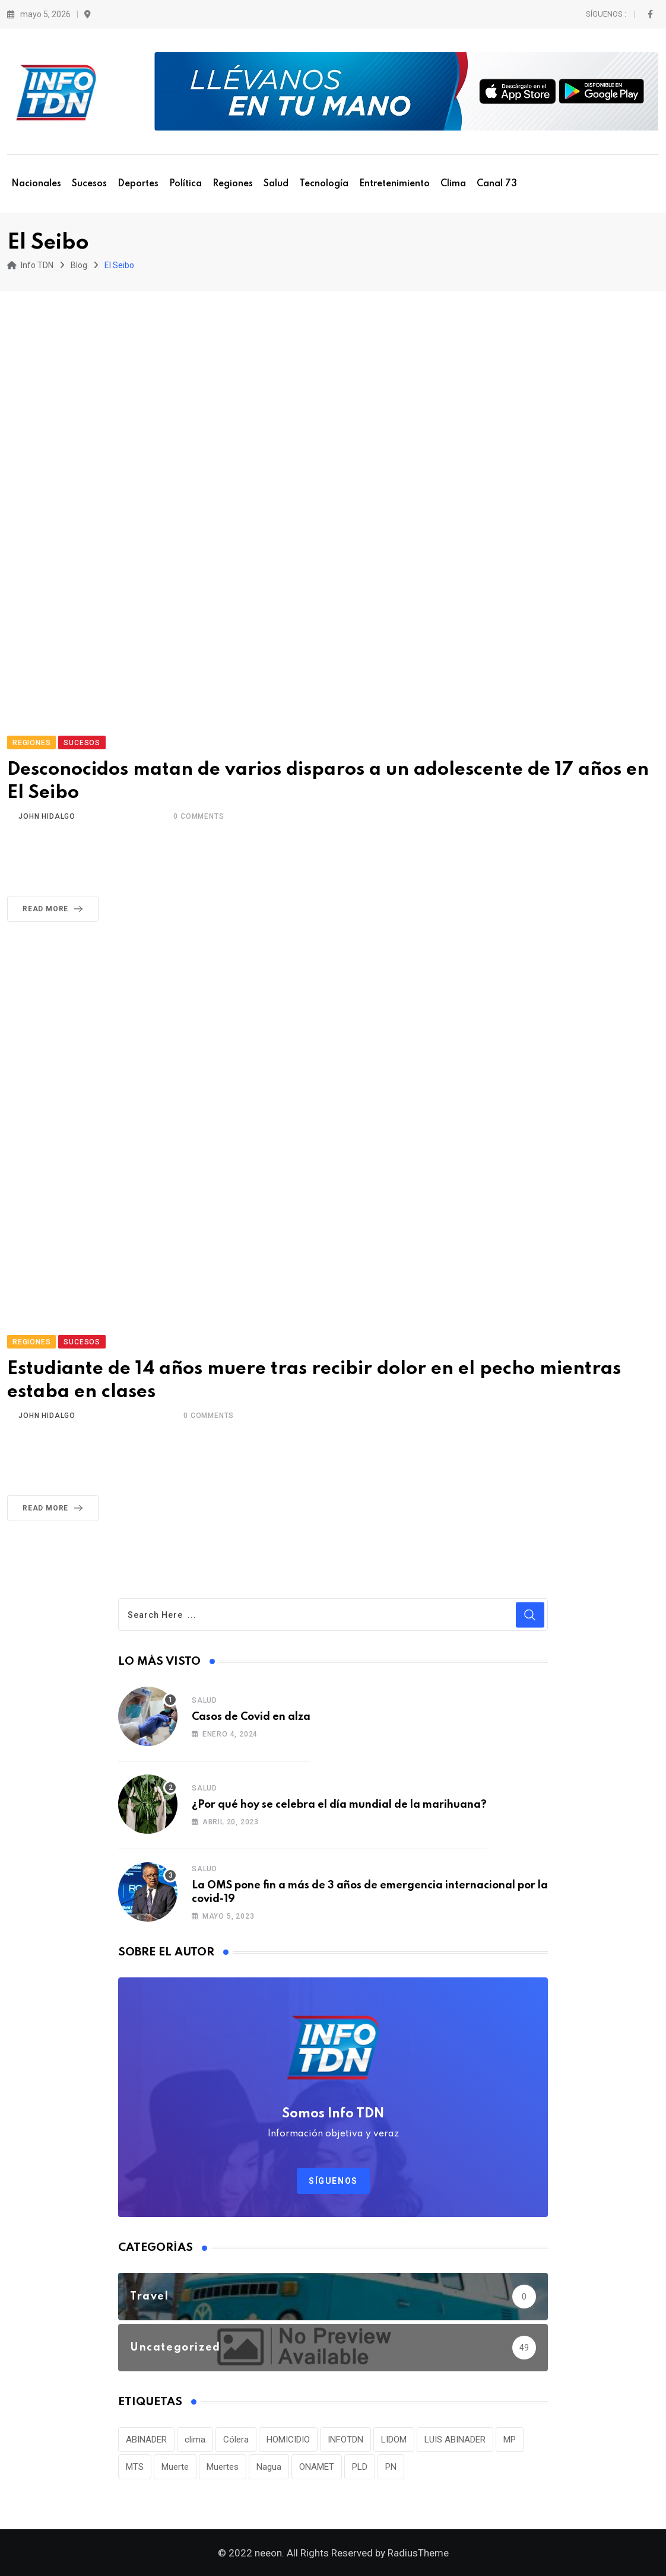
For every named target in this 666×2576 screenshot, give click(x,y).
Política (185, 184)
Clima (453, 184)
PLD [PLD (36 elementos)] (359, 2466)
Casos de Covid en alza (251, 1717)
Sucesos (89, 184)
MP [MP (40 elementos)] (509, 2439)
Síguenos (333, 2181)
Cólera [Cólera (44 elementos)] (236, 2439)
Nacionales (36, 184)
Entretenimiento (394, 184)
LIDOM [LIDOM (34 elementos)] (394, 2439)
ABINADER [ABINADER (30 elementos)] (146, 2439)
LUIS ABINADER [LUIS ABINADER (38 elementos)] (455, 2439)
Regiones (233, 184)
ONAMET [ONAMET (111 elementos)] (316, 2466)
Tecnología (323, 184)
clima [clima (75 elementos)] (195, 2439)
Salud (276, 184)
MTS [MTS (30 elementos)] (135, 2466)
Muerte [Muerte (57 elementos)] (175, 2466)
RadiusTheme (418, 2553)
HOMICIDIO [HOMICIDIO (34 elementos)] (288, 2439)
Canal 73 (497, 184)
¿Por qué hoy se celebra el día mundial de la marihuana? (339, 1804)
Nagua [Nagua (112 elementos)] (268, 2466)
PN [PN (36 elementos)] (391, 2466)
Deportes (138, 184)
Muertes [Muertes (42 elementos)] (223, 2466)
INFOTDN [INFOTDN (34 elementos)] (345, 2439)
